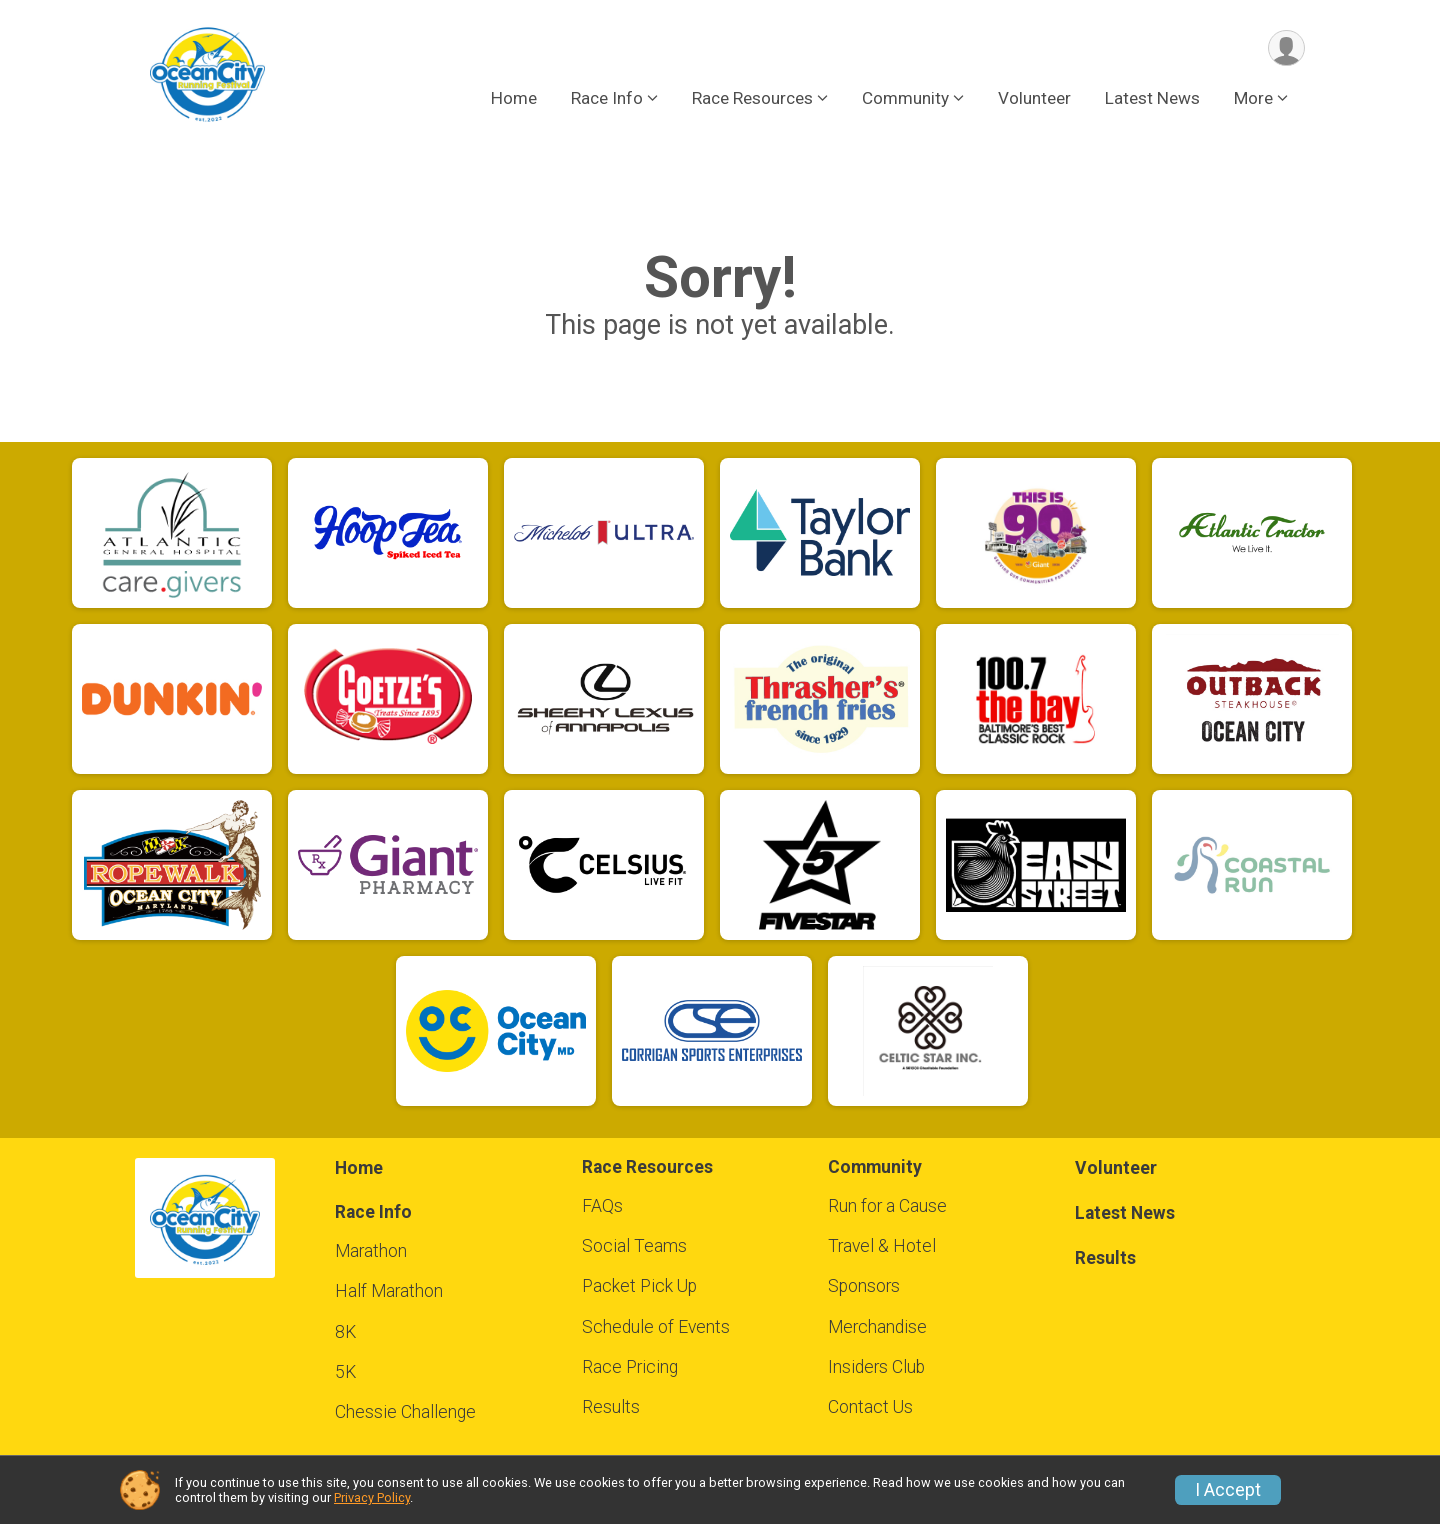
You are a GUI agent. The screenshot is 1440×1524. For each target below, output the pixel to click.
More (1253, 99)
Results (611, 1407)
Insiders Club (876, 1367)
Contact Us (870, 1407)
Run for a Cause (887, 1206)
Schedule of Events (656, 1327)
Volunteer (1034, 99)
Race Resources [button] (752, 99)
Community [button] (905, 99)
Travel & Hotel (882, 1246)
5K (345, 1372)
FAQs (602, 1206)
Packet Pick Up (639, 1286)
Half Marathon (389, 1291)
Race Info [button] (607, 99)
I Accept (1228, 1490)
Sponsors (864, 1286)
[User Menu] (1286, 48)
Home (514, 99)
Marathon (371, 1251)
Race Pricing (630, 1367)
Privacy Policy (372, 1497)
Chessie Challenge (405, 1412)
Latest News (1152, 99)
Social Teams (634, 1246)
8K (345, 1332)
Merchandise (877, 1327)
